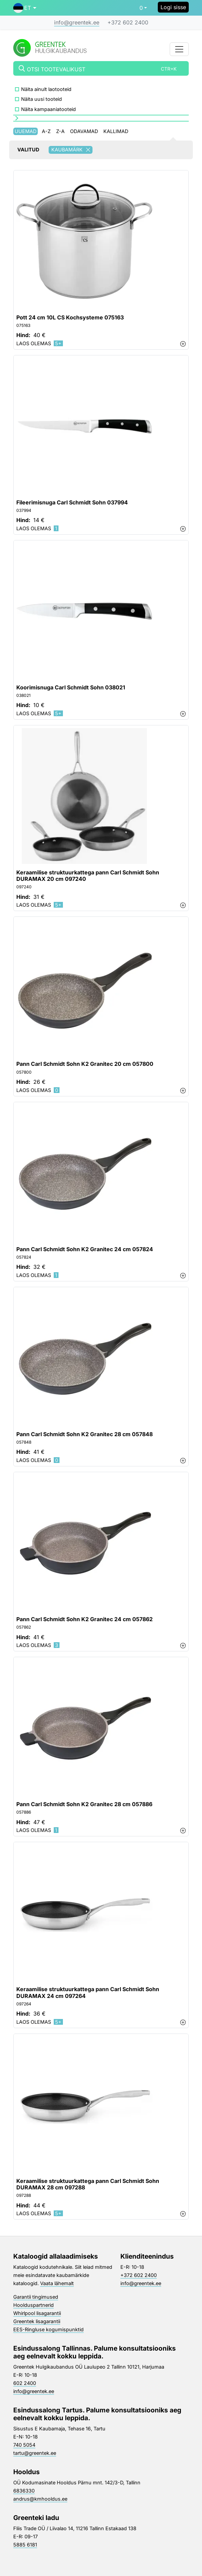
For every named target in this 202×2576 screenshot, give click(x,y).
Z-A (60, 131)
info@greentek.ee (76, 22)
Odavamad (84, 131)
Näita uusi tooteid (41, 99)
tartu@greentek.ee (34, 2453)
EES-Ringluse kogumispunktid (48, 2329)
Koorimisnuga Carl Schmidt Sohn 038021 (70, 687)
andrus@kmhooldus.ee (40, 2499)
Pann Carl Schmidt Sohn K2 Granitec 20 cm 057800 (84, 1064)
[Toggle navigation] (179, 49)
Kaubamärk (71, 149)
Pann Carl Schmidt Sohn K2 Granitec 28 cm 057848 (84, 1434)
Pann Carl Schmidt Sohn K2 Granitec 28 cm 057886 (84, 1804)
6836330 (24, 2491)
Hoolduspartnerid (33, 2305)
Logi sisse (173, 7)
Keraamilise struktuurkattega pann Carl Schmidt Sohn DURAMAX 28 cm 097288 (87, 2184)
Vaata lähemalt (57, 2283)
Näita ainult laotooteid (46, 89)
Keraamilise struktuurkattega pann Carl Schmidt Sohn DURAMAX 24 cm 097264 (87, 1992)
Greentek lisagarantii (36, 2321)
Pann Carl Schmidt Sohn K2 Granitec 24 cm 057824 (84, 1249)
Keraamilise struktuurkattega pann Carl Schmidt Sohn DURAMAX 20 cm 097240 (87, 875)
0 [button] (141, 7)
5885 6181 (25, 2544)
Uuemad (25, 131)
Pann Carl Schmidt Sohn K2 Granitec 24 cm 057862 (84, 1619)
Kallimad (115, 131)
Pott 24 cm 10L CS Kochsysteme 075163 (70, 317)
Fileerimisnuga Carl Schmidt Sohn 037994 (72, 502)
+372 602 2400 (127, 22)
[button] (24, 8)
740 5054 (24, 2445)
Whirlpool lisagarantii (37, 2313)
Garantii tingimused (35, 2297)
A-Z (46, 131)
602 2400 (24, 2383)
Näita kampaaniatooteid (48, 109)
